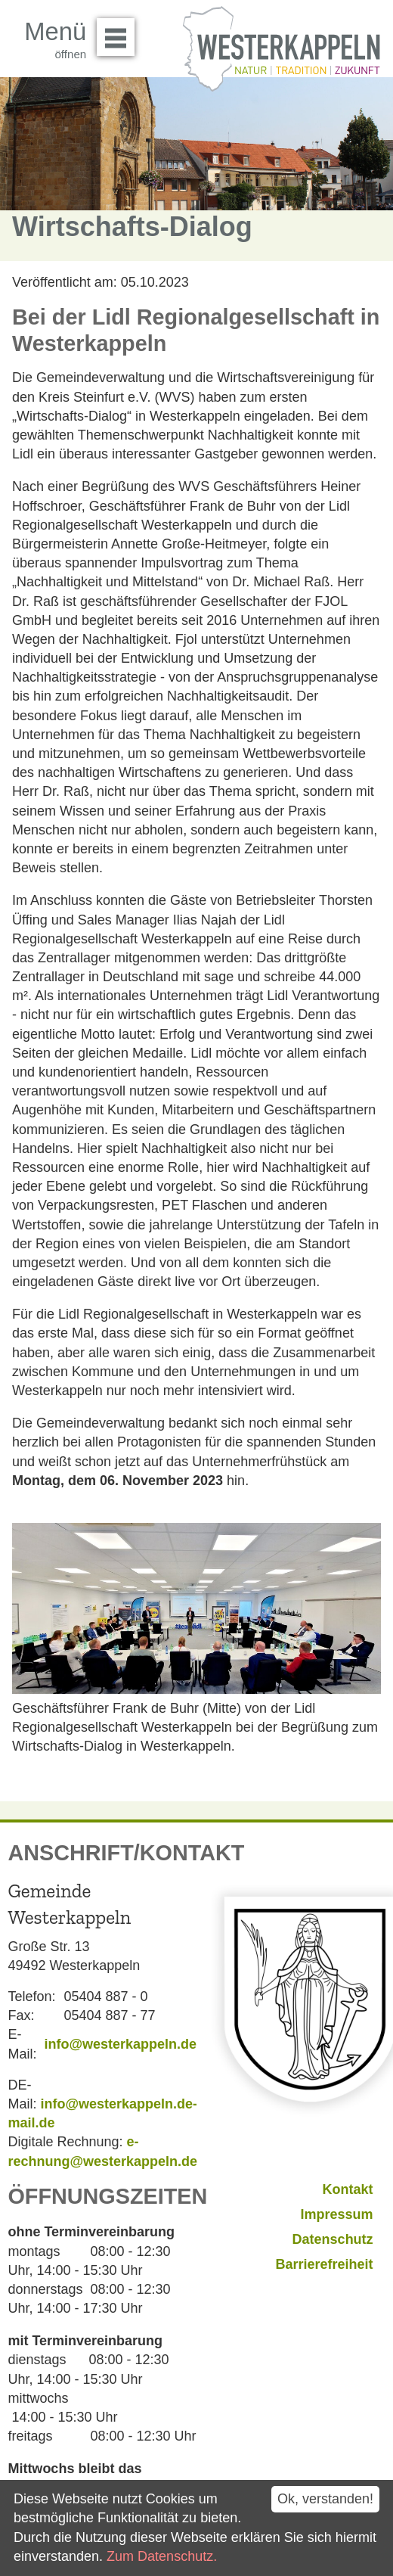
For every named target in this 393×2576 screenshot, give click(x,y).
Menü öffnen (120, 32)
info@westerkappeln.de (120, 2044)
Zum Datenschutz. (162, 2556)
